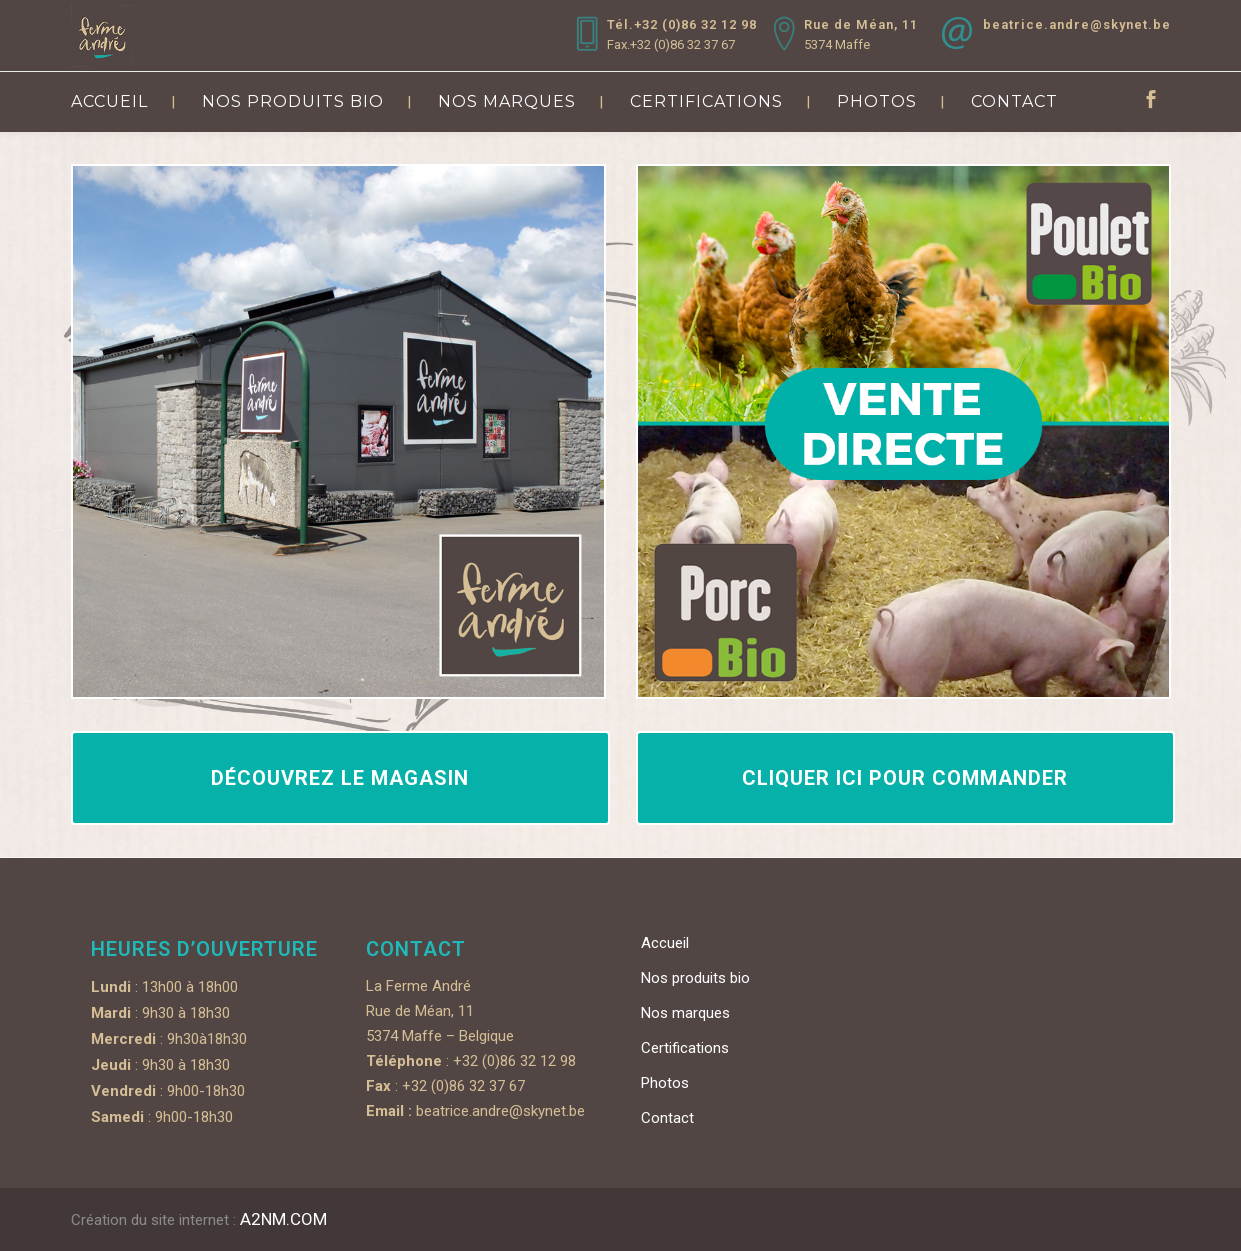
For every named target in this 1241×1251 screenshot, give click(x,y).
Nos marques (685, 1013)
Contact (667, 1118)
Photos (665, 1083)
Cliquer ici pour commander (905, 778)
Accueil (665, 943)
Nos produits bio (695, 978)
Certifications (685, 1048)
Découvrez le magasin (340, 778)
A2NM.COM (283, 1219)
